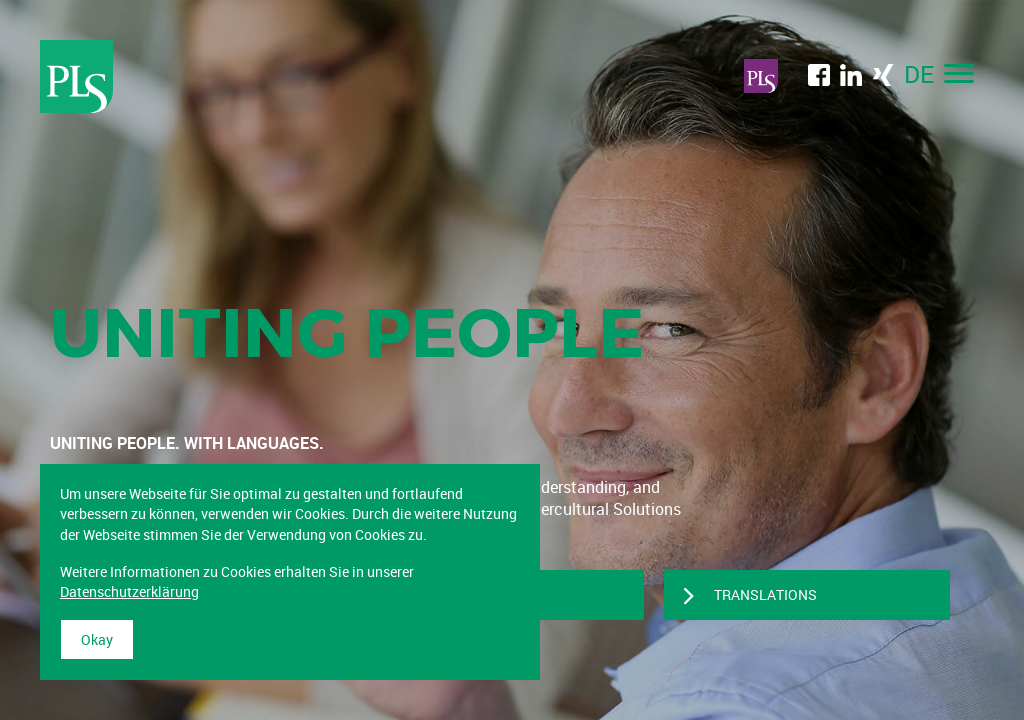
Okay (97, 639)
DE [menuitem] (919, 74)
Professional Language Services (77, 76)
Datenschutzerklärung (129, 591)
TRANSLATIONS (765, 594)
